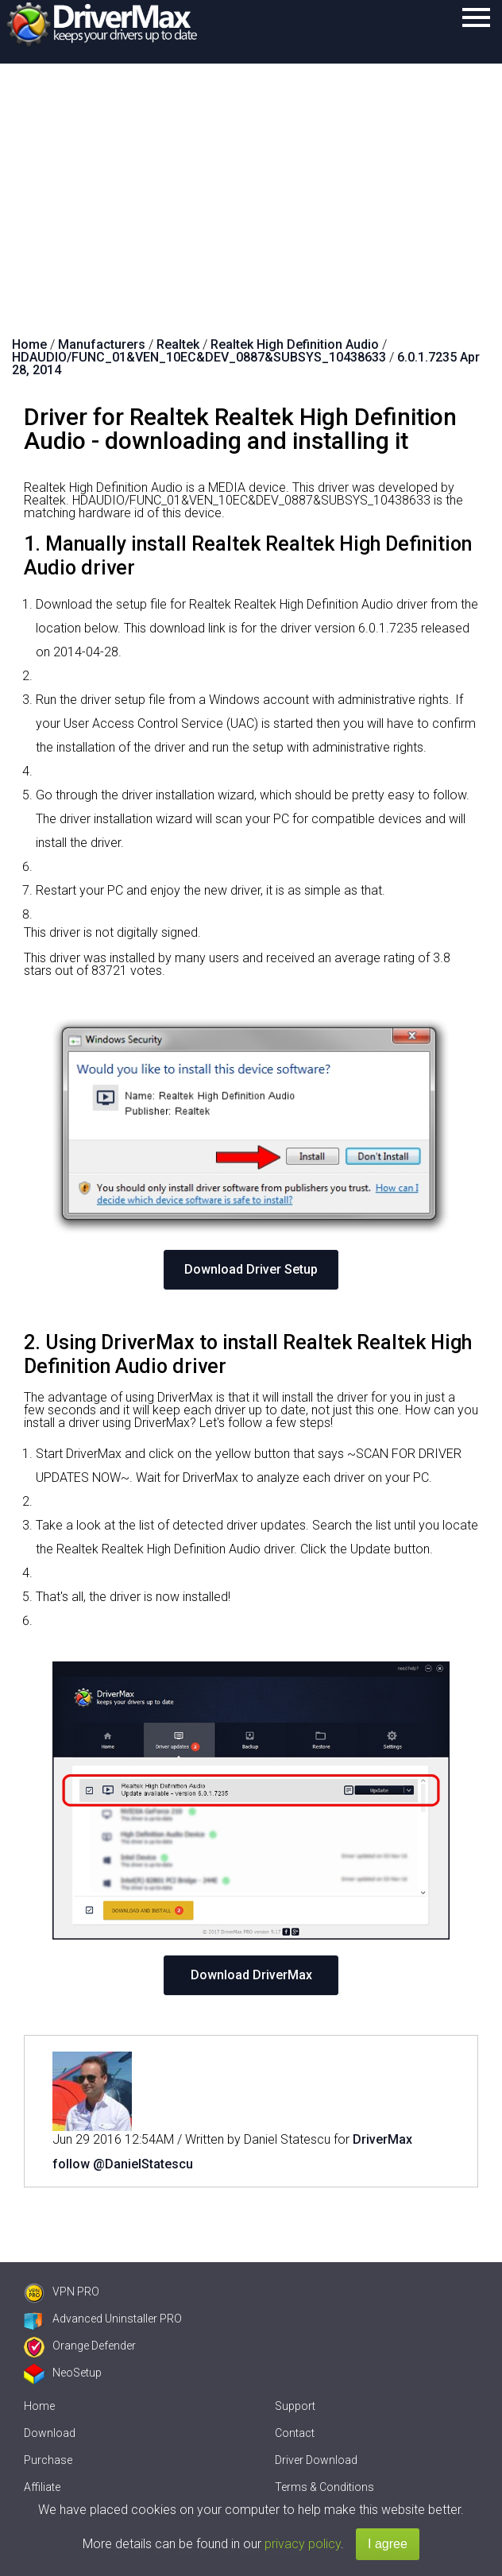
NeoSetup (63, 2372)
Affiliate (42, 2487)
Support (295, 2406)
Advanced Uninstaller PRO (103, 2318)
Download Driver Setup (251, 1269)
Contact (295, 2433)
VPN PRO (61, 2291)
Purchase (48, 2460)
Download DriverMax (251, 1974)
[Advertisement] (251, 183)
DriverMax (382, 2139)
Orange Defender (80, 2345)
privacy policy (303, 2543)
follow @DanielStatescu (122, 2164)
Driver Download (316, 2460)
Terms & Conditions (324, 2487)
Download (49, 2433)
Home (39, 2406)
